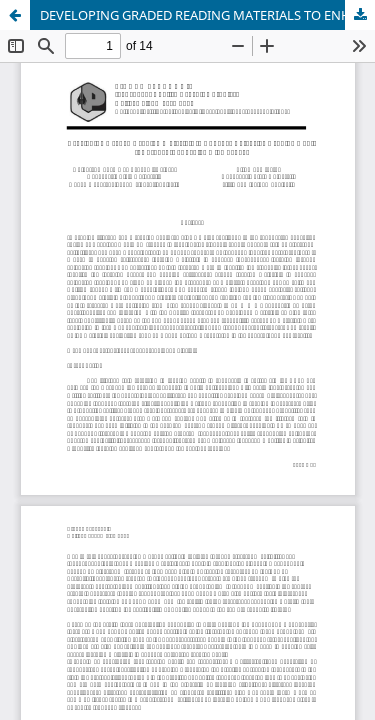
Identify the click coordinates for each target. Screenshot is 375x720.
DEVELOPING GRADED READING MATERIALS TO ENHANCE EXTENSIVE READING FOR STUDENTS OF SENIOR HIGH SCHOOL (207, 15)
